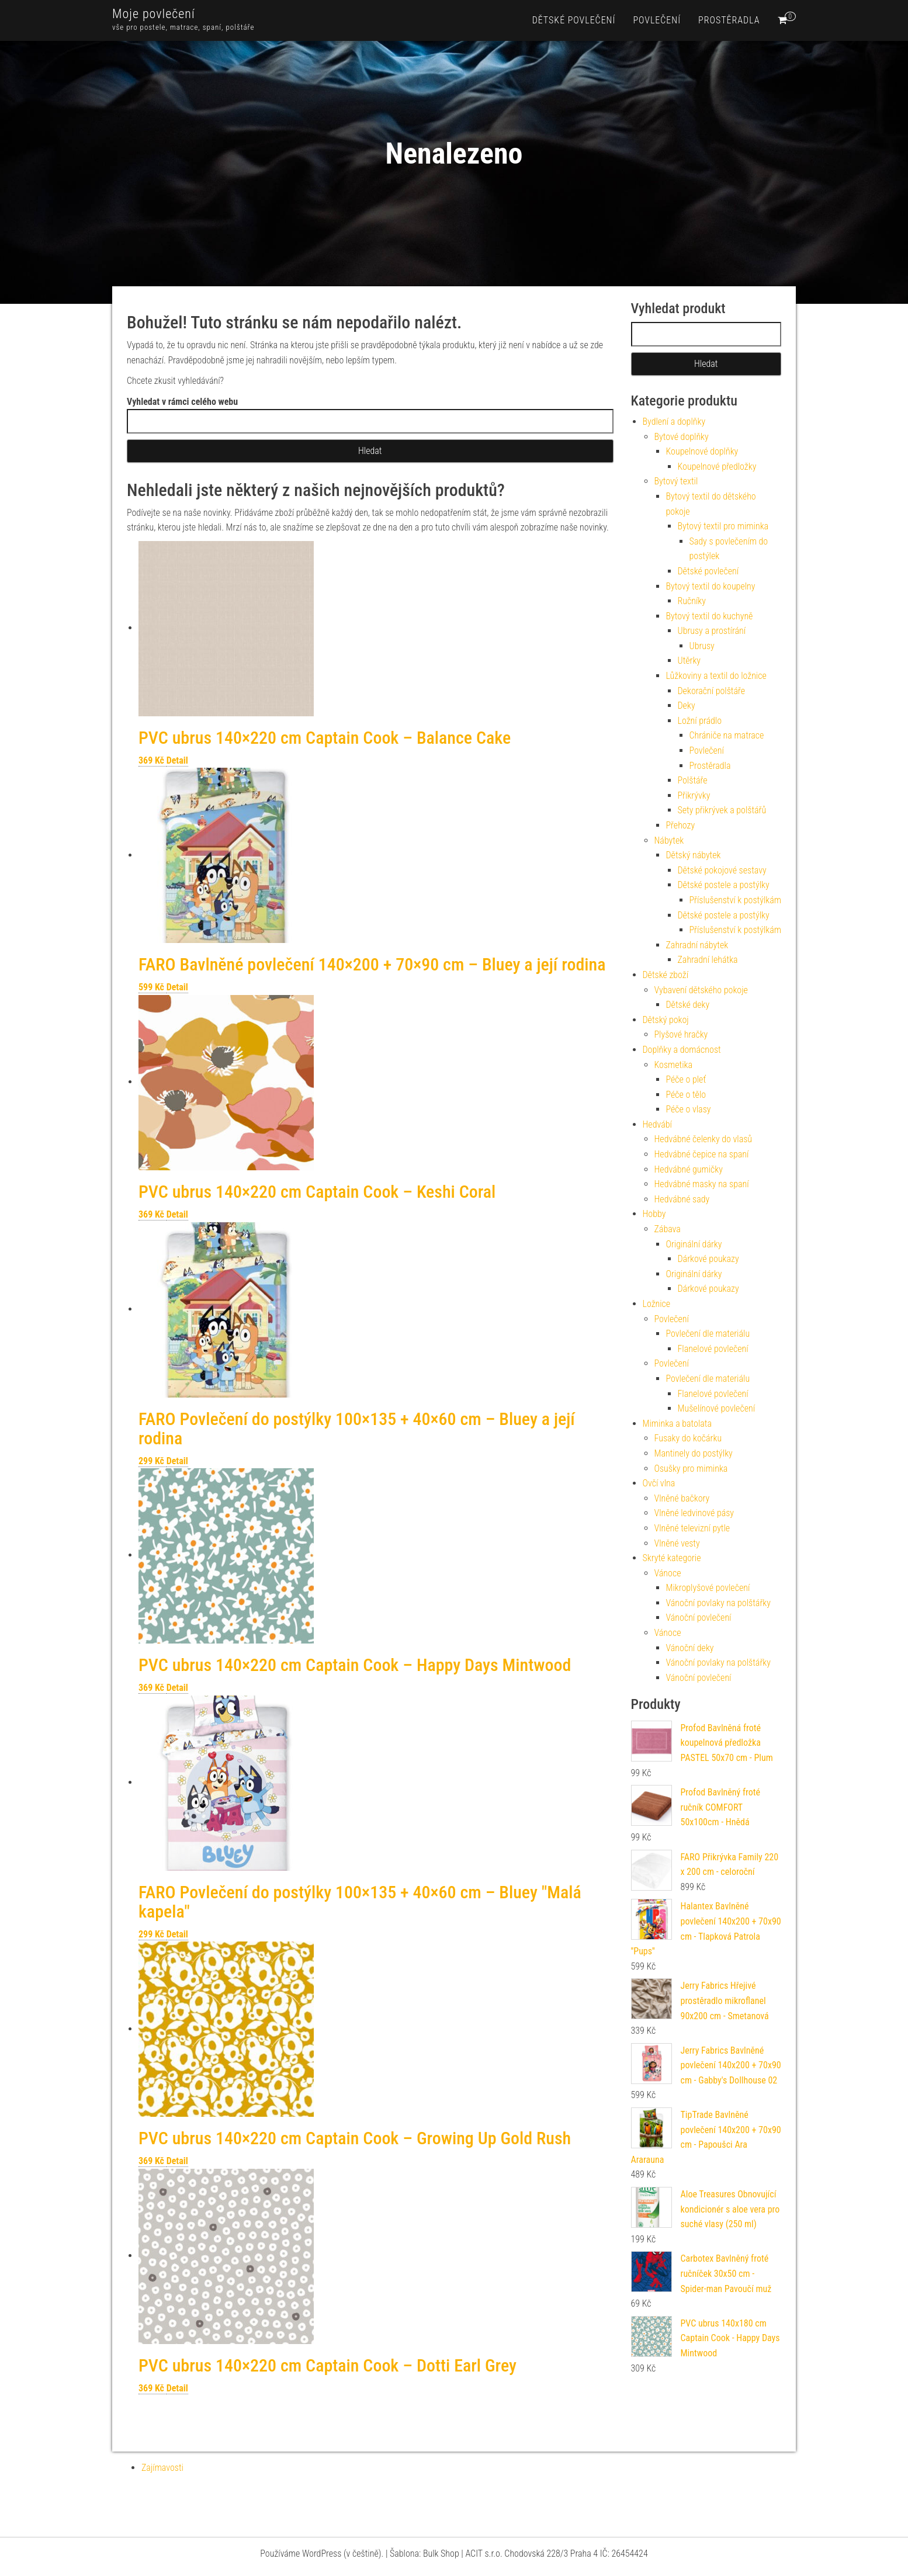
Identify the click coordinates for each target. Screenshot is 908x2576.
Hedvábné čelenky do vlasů (703, 1139)
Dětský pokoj (666, 1019)
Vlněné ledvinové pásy (694, 1512)
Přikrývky (694, 795)
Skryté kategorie (672, 1557)
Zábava (667, 1229)
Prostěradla (729, 20)
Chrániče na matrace (726, 735)
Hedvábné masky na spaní (701, 1184)
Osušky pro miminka (691, 1468)
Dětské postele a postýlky (724, 884)
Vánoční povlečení (699, 1617)
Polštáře (693, 780)
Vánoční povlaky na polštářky (718, 1602)
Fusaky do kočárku (688, 1438)
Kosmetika (673, 1064)
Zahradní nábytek (697, 945)
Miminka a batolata (677, 1423)
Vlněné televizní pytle (692, 1528)
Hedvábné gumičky (688, 1169)
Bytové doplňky (681, 436)
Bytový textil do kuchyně (709, 616)
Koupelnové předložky (717, 466)
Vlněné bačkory (682, 1498)
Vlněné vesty (677, 1543)
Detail (177, 760)
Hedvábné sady (682, 1199)
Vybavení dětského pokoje (701, 990)
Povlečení (657, 20)
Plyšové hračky (681, 1034)
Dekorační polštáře (712, 690)
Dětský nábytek (693, 855)
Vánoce (667, 1573)
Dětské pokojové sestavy (722, 870)
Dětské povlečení (574, 20)
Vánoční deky (690, 1647)
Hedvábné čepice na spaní (701, 1154)
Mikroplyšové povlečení (708, 1587)
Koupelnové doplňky (702, 451)
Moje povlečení (153, 13)
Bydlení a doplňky (674, 421)
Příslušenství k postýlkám (735, 900)
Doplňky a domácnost (682, 1049)
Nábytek (669, 840)
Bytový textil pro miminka (723, 526)
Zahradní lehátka (708, 959)
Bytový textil (676, 481)
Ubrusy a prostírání (712, 630)
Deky (686, 705)
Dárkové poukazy (708, 1258)
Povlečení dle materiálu (708, 1333)
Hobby (654, 1213)
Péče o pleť (686, 1079)
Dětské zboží (666, 974)
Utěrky (689, 660)
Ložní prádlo (700, 720)
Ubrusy (702, 645)
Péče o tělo (686, 1094)
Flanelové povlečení (713, 1348)
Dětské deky (688, 1004)
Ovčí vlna (659, 1483)
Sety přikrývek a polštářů (722, 810)
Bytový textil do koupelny (710, 586)
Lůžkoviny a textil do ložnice (716, 675)
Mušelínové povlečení (716, 1408)
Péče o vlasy (688, 1109)
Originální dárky (694, 1244)
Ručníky (692, 600)
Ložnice (657, 1303)
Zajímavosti (162, 2467)
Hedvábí (657, 1124)
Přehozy (680, 825)
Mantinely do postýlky (693, 1453)
